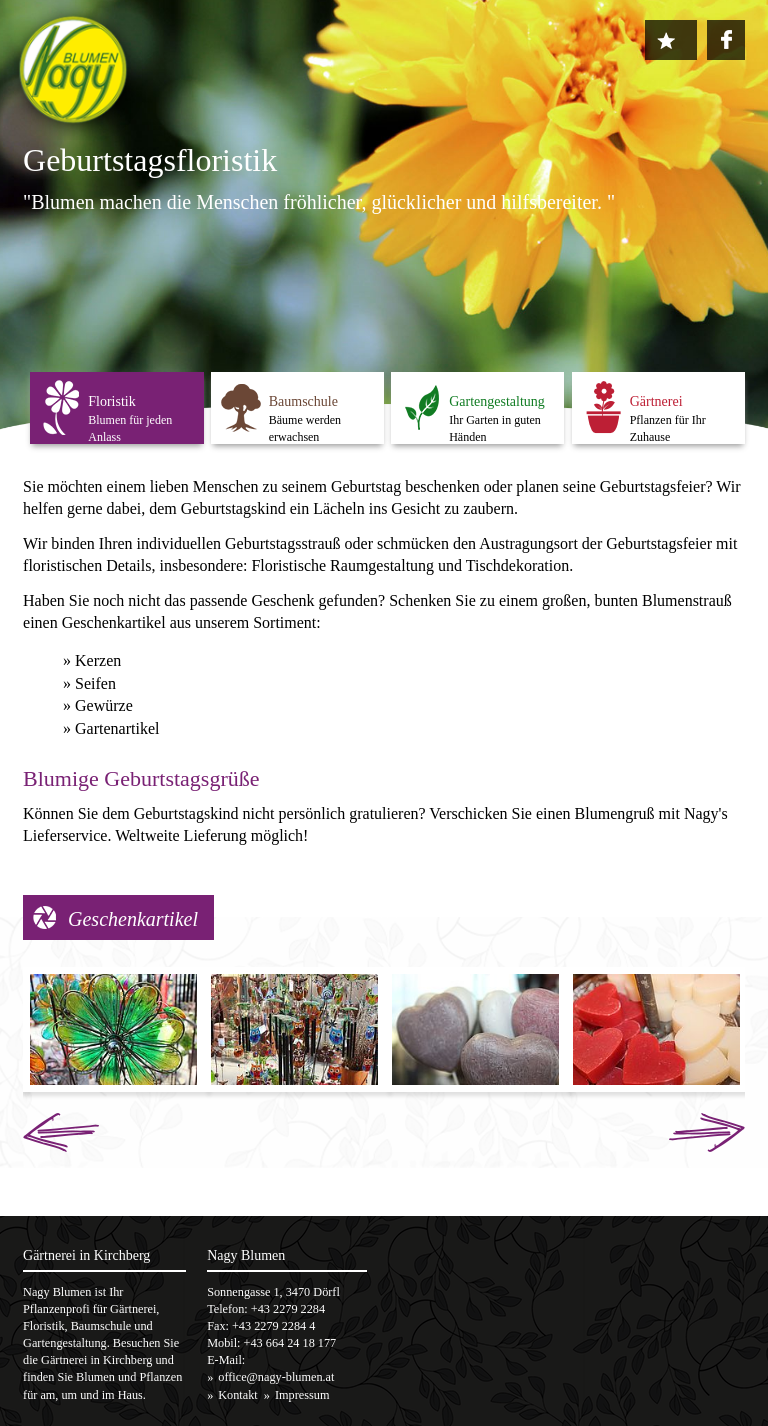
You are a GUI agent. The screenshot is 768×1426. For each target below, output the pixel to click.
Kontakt (237, 1395)
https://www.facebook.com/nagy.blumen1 (726, 39)
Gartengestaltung (497, 401)
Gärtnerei (656, 401)
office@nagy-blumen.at (276, 1377)
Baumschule (303, 401)
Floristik (111, 401)
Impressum (302, 1395)
